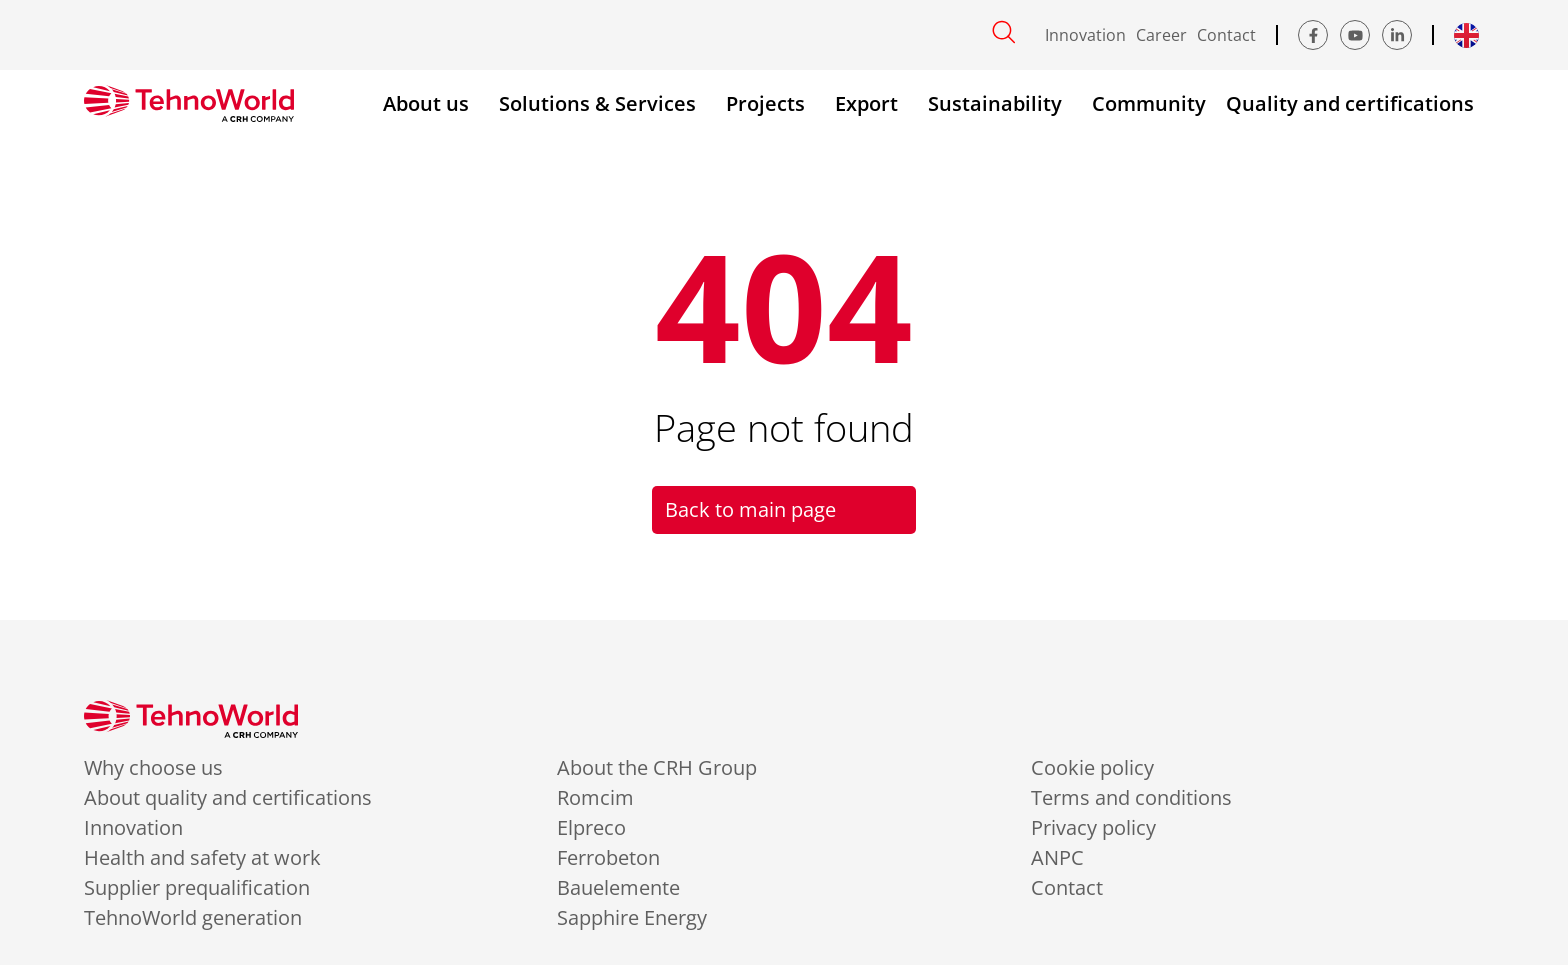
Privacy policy (1093, 828)
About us (431, 104)
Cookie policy (1092, 768)
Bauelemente (618, 888)
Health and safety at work (202, 858)
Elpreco (591, 828)
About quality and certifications (228, 798)
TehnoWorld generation (193, 918)
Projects (770, 104)
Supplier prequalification (197, 888)
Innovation (1085, 35)
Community (1149, 104)
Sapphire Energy (632, 918)
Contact (1226, 35)
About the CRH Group (657, 768)
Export (871, 104)
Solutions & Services (602, 104)
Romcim (595, 798)
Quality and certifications (1355, 104)
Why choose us (153, 768)
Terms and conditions (1131, 798)
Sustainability (1000, 104)
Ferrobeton (608, 858)
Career (1161, 35)
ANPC (1057, 858)
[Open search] (1004, 32)
